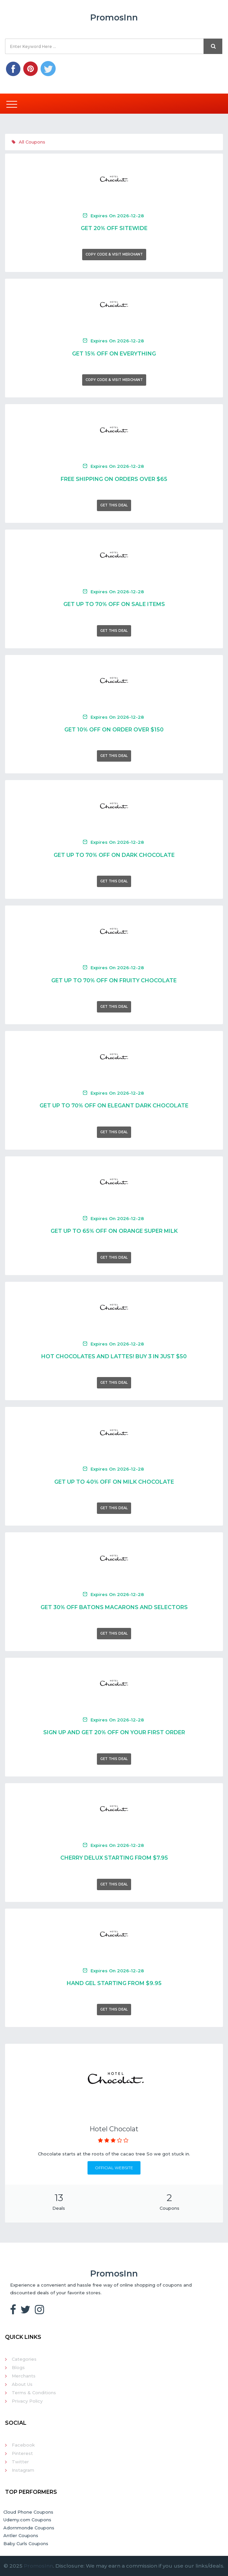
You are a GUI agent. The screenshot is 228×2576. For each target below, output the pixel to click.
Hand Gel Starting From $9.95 (114, 1983)
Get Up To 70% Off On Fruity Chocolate (114, 980)
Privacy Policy (27, 2401)
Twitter (20, 2461)
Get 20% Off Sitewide (114, 228)
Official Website (114, 2167)
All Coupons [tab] (28, 142)
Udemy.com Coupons (27, 2519)
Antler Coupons (20, 2535)
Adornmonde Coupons (28, 2527)
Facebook (23, 2445)
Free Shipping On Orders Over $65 (114, 479)
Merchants (24, 2375)
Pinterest (22, 2453)
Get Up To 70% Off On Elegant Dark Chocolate (114, 1105)
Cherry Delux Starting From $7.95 (114, 1858)
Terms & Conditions (34, 2392)
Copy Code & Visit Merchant (114, 254)
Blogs (18, 2367)
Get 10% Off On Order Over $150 (114, 729)
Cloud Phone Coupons (28, 2512)
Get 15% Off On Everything (114, 353)
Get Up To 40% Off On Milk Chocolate (114, 1482)
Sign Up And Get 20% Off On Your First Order (114, 1732)
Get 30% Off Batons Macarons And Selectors (114, 1607)
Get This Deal (114, 505)
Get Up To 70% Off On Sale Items (114, 604)
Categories (24, 2359)
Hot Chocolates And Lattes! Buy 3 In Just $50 (114, 1356)
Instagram (23, 2470)
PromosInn (38, 2566)
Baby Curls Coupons (25, 2543)
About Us (22, 2384)
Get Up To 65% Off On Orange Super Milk (114, 1231)
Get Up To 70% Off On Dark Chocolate (114, 855)
